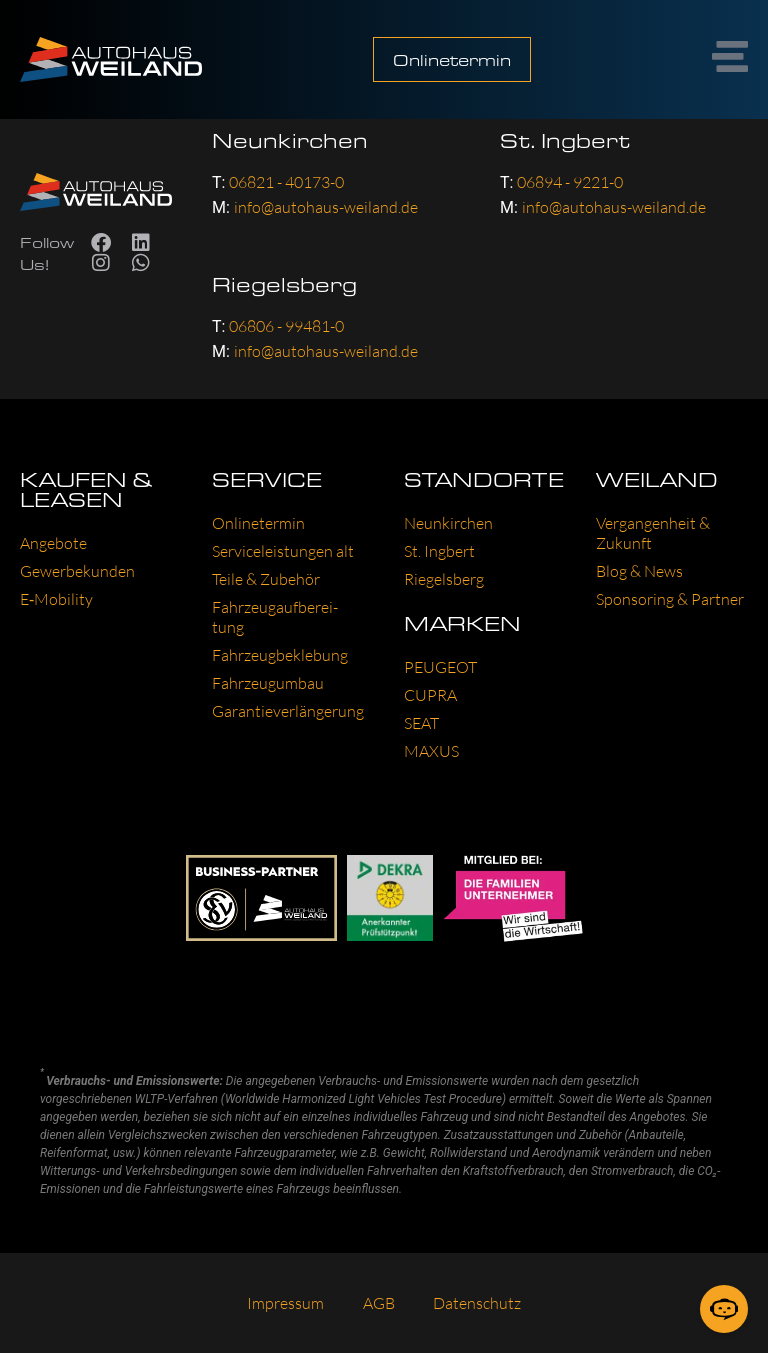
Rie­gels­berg (444, 579)
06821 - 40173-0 (286, 182)
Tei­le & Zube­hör (266, 579)
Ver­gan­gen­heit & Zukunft (653, 533)
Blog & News (639, 571)
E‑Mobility (56, 599)
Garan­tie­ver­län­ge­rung (288, 711)
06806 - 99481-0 (286, 326)
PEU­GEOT (440, 667)
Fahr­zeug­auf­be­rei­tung (275, 617)
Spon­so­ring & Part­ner (670, 599)
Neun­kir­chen (448, 523)
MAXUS (431, 751)
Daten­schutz (479, 1303)
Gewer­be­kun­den (77, 571)
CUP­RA (430, 695)
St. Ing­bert (439, 551)
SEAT (421, 723)
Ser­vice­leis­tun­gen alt (283, 551)
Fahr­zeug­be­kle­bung (280, 655)
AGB (379, 1303)
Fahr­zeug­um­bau (268, 683)
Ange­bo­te (53, 543)
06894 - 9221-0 (570, 182)
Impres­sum (284, 1303)
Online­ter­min (258, 523)
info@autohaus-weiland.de (326, 207)
